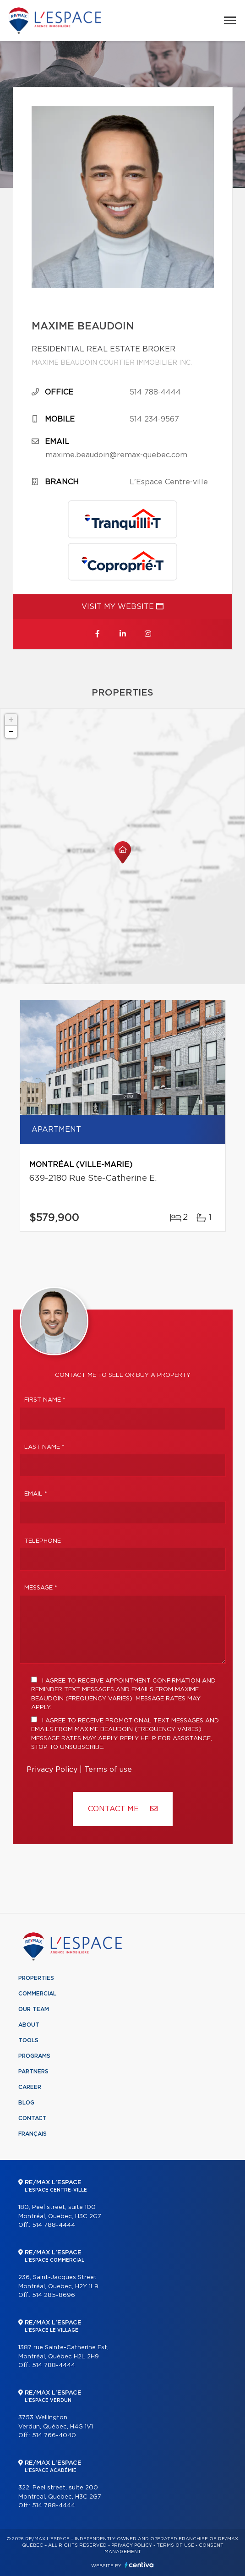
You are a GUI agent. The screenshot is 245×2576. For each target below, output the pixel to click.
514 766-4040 (54, 2436)
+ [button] (11, 719)
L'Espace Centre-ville (169, 482)
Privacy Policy (52, 1769)
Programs (34, 2056)
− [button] (11, 731)
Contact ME (123, 1809)
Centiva (139, 2565)
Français (32, 2134)
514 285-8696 (53, 2295)
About (28, 2025)
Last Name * (44, 1447)
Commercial (37, 1993)
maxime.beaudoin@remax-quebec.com (116, 455)
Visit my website (122, 606)
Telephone (42, 1541)
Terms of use (108, 1769)
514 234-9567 (154, 419)
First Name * (44, 1400)
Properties (36, 1978)
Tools (28, 2040)
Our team (33, 2009)
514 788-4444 (155, 392)
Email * (35, 1494)
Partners (33, 2071)
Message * (40, 1588)
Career (29, 2087)
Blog (26, 2102)
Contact (32, 2118)
